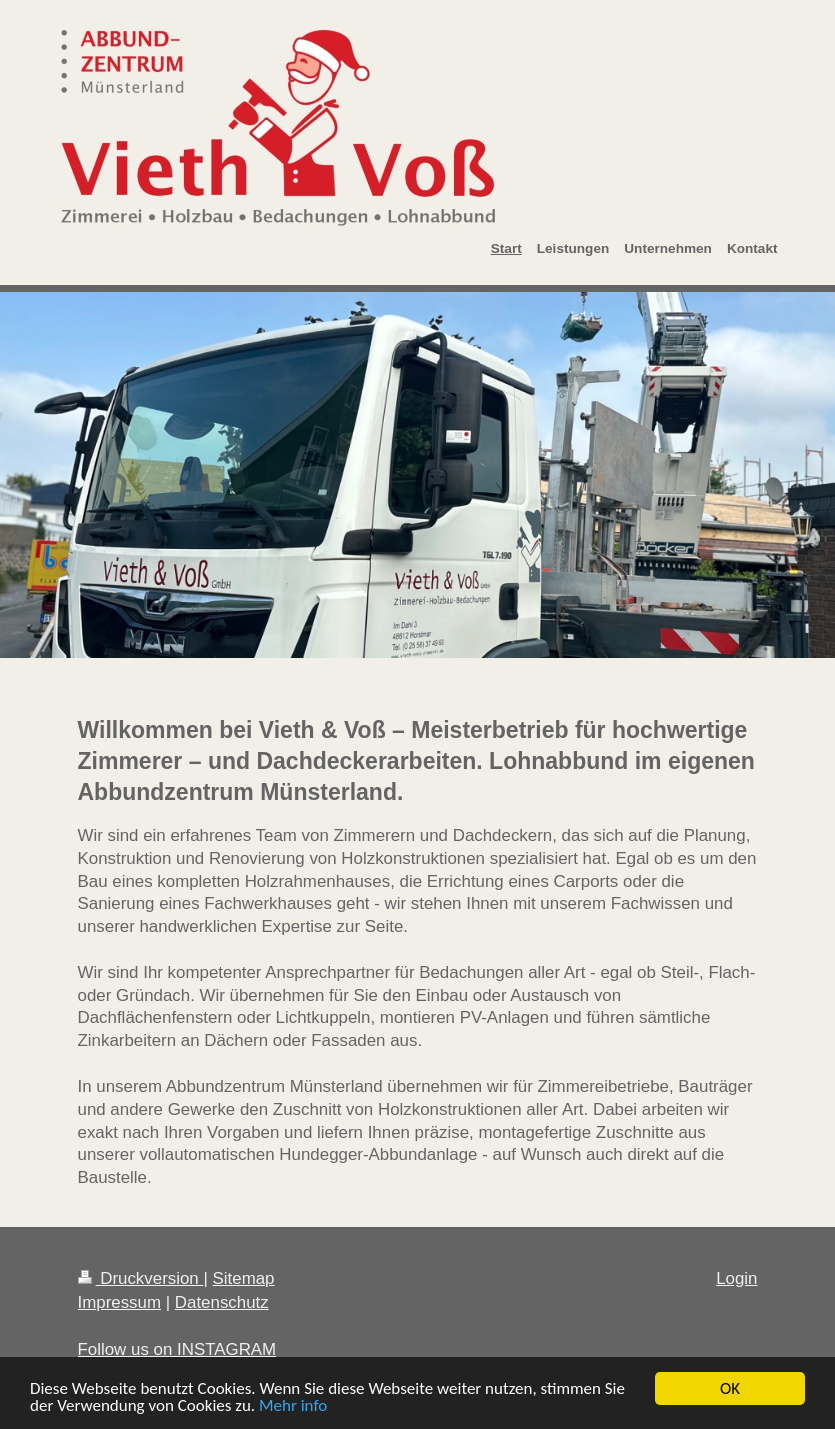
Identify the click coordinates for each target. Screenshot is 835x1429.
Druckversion (141, 1278)
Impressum (120, 1302)
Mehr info (293, 1406)
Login (736, 1278)
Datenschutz (222, 1302)
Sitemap (244, 1278)
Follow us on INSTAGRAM (177, 1349)
